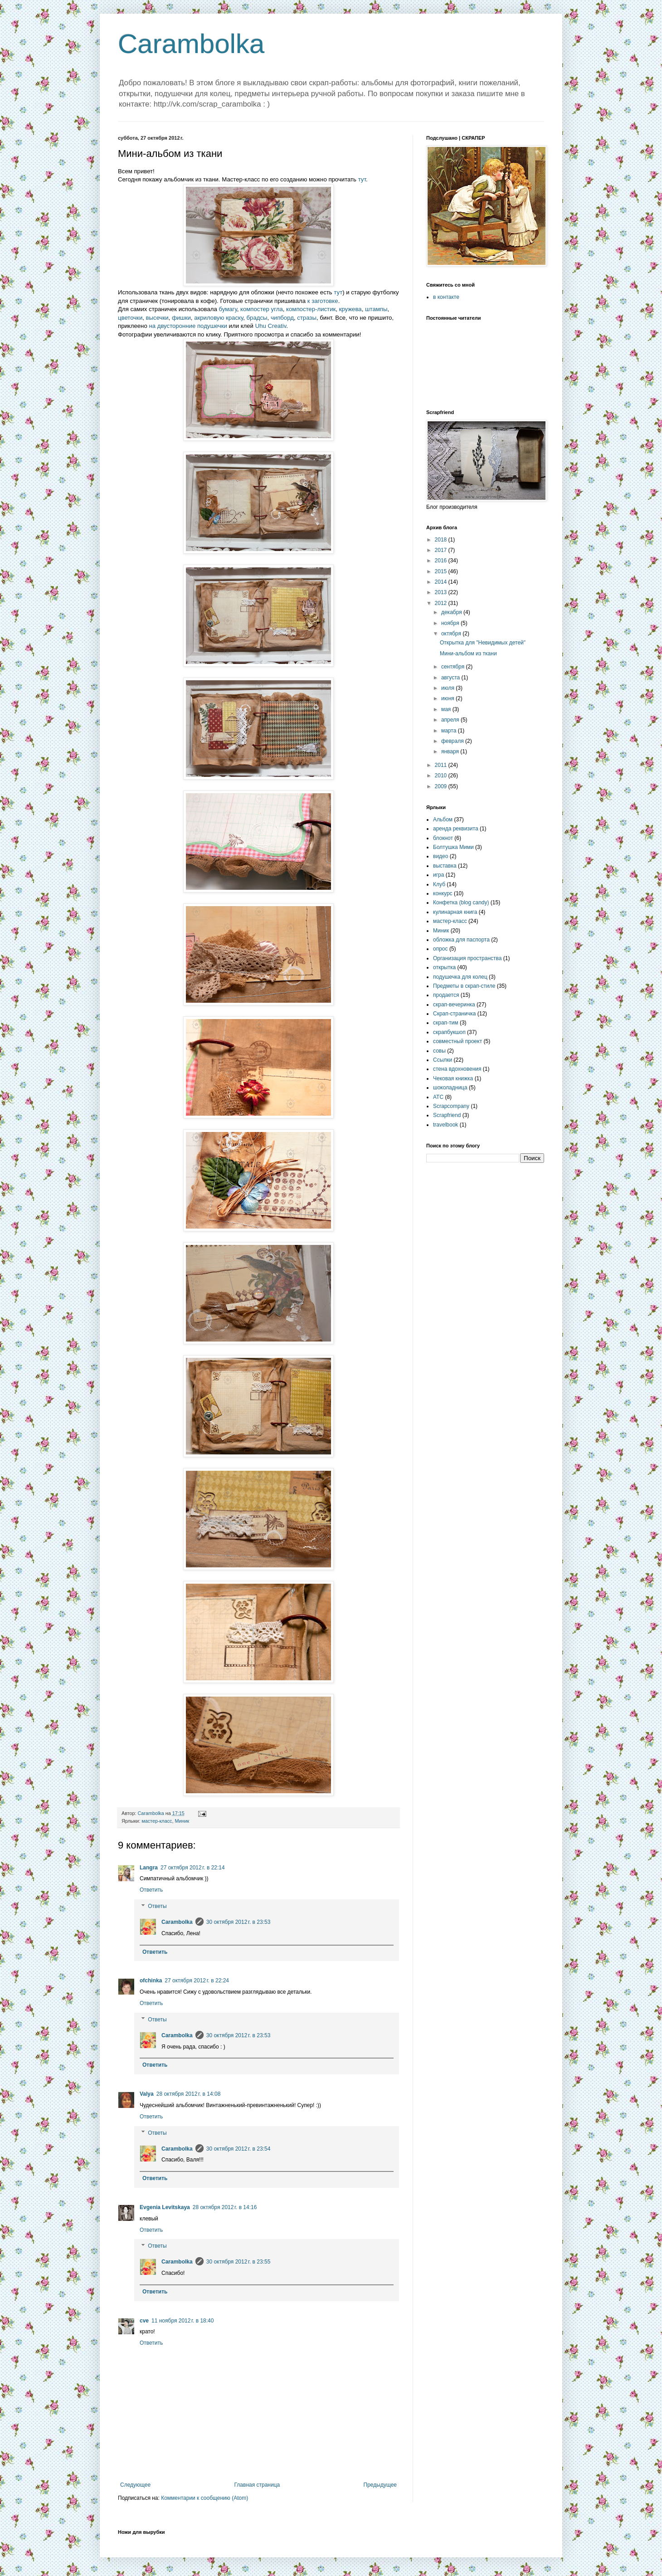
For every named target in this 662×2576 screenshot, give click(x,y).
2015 (441, 571)
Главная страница (257, 2485)
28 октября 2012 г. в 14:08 (188, 2094)
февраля (453, 741)
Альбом (443, 819)
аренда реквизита (455, 828)
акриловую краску (218, 317)
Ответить (151, 1890)
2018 (441, 540)
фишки (181, 317)
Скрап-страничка (454, 1013)
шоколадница (450, 1087)
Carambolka (191, 44)
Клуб (439, 884)
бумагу (228, 309)
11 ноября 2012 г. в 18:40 (182, 2320)
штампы (376, 309)
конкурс (443, 893)
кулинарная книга (455, 912)
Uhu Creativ (271, 325)
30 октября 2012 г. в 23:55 (238, 2262)
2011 (441, 765)
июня (448, 698)
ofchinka (151, 1980)
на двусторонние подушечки (188, 325)
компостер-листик (311, 309)
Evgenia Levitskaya (165, 2207)
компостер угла (261, 309)
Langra (149, 1867)
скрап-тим (445, 1023)
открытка (444, 967)
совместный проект (457, 1041)
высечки (157, 317)
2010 (441, 775)
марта (449, 730)
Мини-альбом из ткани (468, 653)
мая (447, 709)
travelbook (445, 1125)
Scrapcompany (451, 1106)
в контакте (446, 297)
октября (451, 633)
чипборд (282, 317)
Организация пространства (467, 958)
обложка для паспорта (461, 940)
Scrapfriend (447, 1115)
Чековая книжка (453, 1078)
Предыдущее (380, 2485)
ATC (438, 1097)
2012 (441, 603)
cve (144, 2320)
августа (451, 677)
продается (446, 995)
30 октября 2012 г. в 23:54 (238, 2149)
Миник (182, 1821)
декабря (452, 612)
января (450, 751)
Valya (147, 2094)
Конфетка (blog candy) (461, 902)
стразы (306, 317)
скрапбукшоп (449, 1032)
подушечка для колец (460, 977)
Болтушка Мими (453, 847)
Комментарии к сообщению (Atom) (204, 2498)
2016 (441, 560)
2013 (441, 592)
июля (448, 688)
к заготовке (322, 301)
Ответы (157, 1906)
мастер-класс (156, 1821)
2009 (441, 786)
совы (439, 1051)
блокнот (443, 838)
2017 (441, 550)
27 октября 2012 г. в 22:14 (193, 1867)
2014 (441, 582)
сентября (453, 667)
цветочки (130, 317)
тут (362, 179)
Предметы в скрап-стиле (464, 986)
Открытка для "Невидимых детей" (483, 642)
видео (440, 856)
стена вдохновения (457, 1069)
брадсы (257, 317)
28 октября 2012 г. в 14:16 (225, 2207)
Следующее (135, 2485)
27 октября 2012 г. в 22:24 (197, 1980)
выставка (445, 866)
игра (438, 875)
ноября (451, 623)
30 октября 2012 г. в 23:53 (238, 1922)
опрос (440, 949)
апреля (451, 720)
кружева (350, 309)
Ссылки (442, 1060)
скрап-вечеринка (454, 1004)
